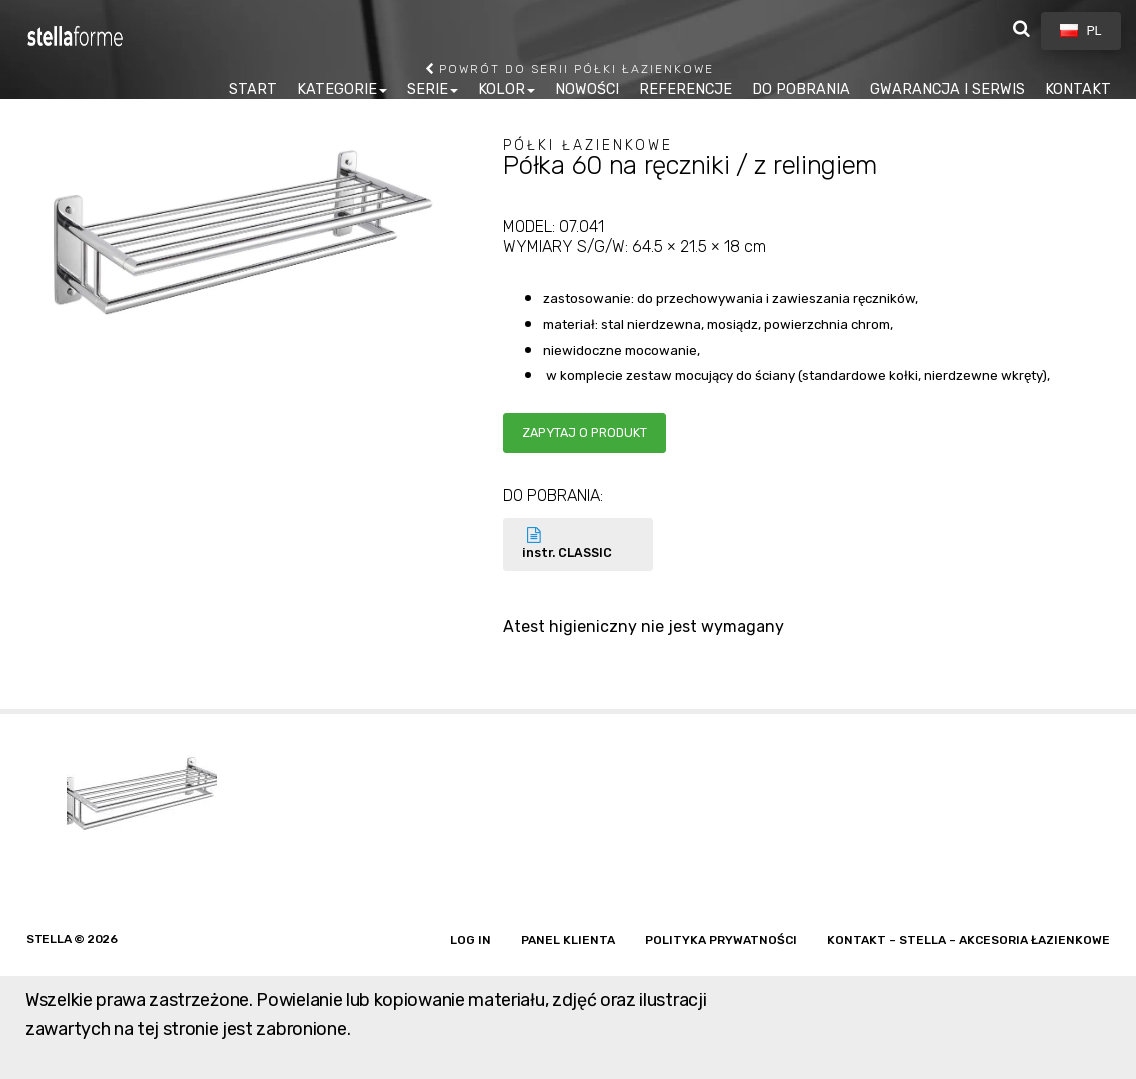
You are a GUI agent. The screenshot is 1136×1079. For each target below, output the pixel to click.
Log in (470, 940)
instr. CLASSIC (578, 543)
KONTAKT (1078, 89)
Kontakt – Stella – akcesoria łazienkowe (968, 940)
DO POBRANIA (801, 89)
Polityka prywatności (721, 940)
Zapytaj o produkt (584, 432)
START (253, 89)
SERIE (427, 89)
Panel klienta (568, 940)
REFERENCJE (685, 89)
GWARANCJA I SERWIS (947, 89)
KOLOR (501, 89)
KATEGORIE (337, 89)
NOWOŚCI (587, 89)
